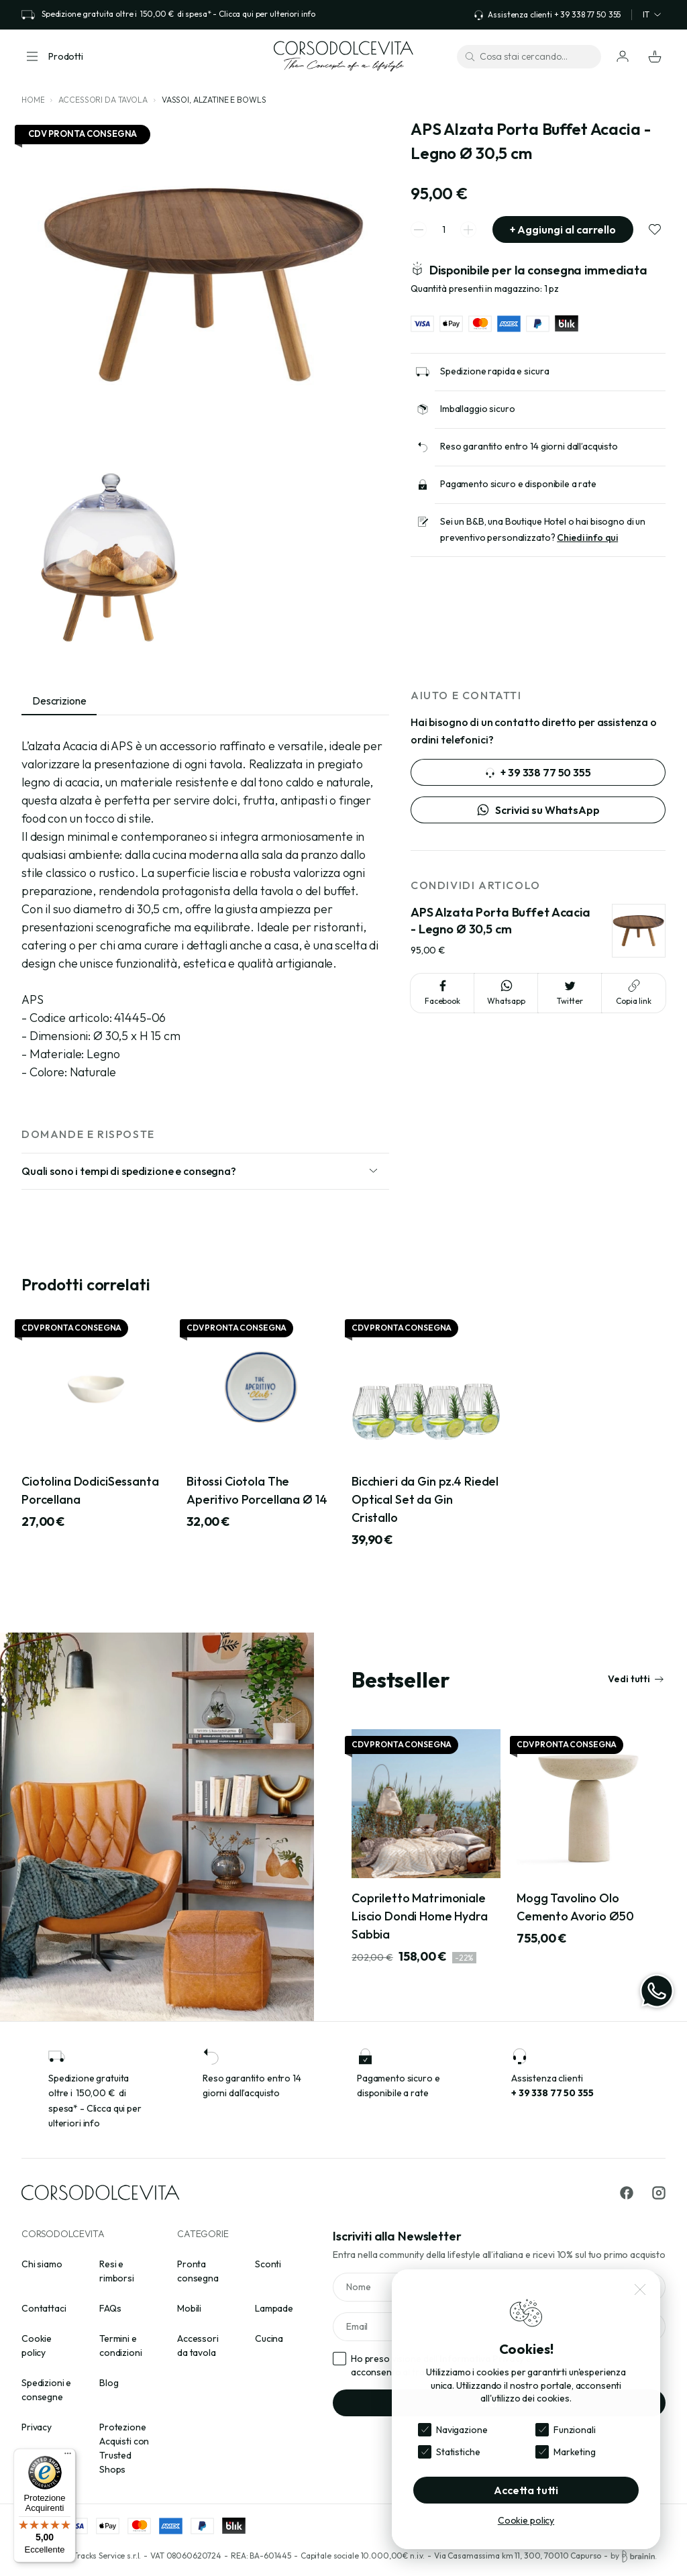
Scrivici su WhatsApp (537, 810)
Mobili (189, 2308)
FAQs (110, 2308)
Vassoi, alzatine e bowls (214, 100)
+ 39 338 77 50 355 (537, 772)
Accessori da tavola (102, 100)
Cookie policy (526, 2520)
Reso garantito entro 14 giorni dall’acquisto (529, 446)
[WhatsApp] (657, 1991)
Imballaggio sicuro (477, 409)
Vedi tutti (636, 1679)
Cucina (269, 2338)
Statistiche (458, 2452)
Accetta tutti (526, 2490)
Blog (108, 2383)
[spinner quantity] (443, 230)
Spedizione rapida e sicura (494, 371)
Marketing (574, 2452)
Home (32, 100)
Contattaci (43, 2308)
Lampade (274, 2308)
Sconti (268, 2264)
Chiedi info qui (587, 537)
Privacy (36, 2427)
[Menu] (68, 2457)
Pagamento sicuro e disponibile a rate (518, 484)
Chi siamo (41, 2264)
